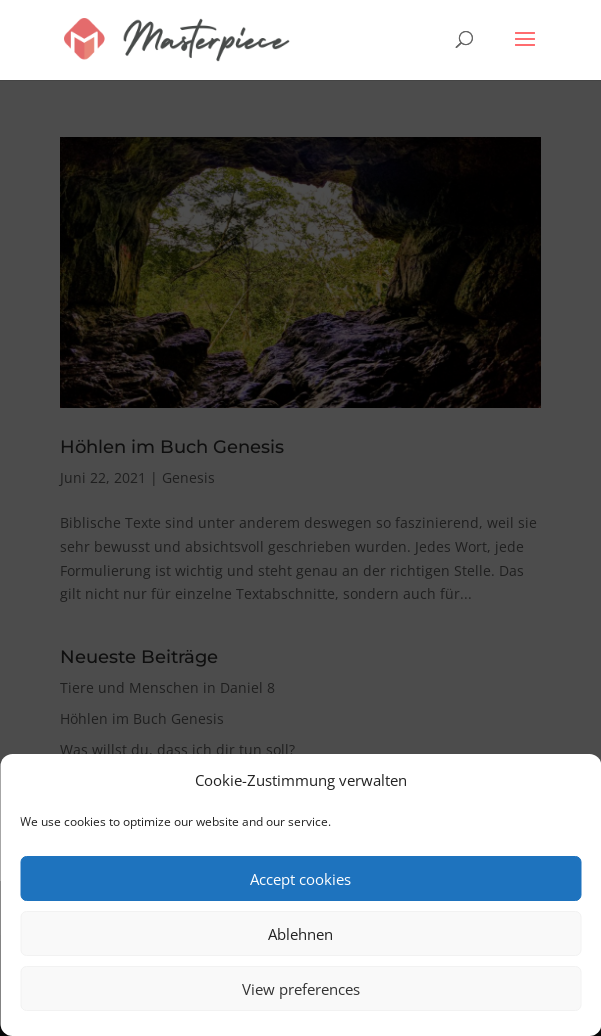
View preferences (301, 989)
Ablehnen (300, 934)
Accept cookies (300, 879)
